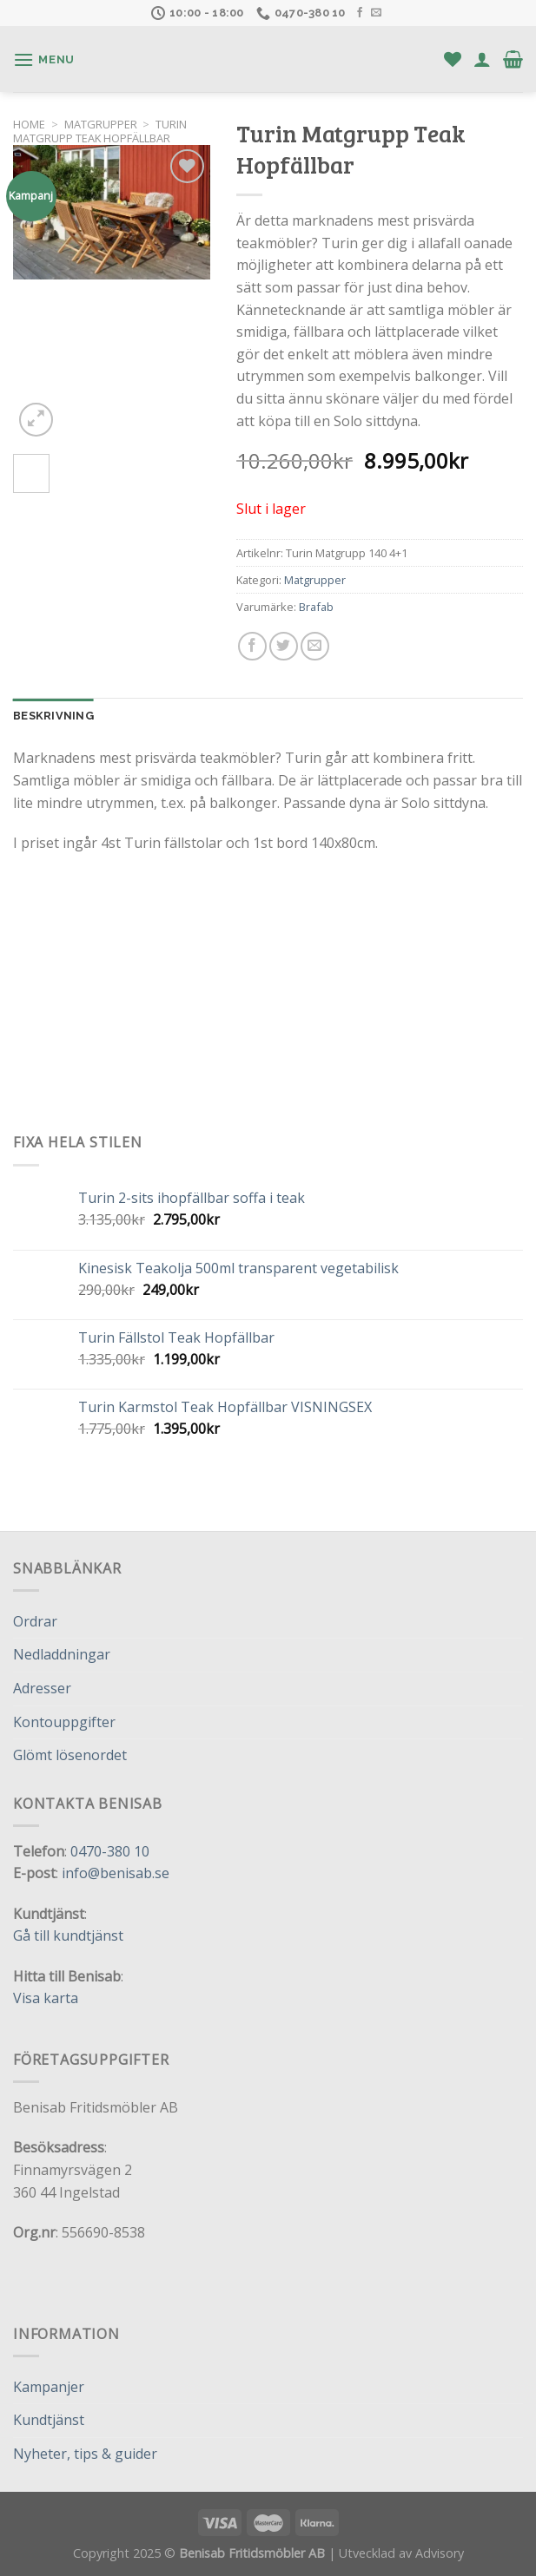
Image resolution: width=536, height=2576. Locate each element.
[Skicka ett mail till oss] (376, 13)
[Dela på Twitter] (283, 646)
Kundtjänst (48, 2419)
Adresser (42, 1688)
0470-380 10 (109, 1851)
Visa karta (45, 1998)
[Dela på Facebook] (252, 646)
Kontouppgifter (64, 1722)
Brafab (316, 606)
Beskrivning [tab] (53, 715)
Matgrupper (100, 124)
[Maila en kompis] (315, 646)
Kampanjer (48, 2386)
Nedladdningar (61, 1654)
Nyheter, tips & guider (85, 2453)
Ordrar (35, 1621)
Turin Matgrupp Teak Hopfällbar (100, 130)
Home (29, 124)
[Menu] (44, 59)
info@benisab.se (115, 1873)
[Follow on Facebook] (359, 13)
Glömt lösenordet (70, 1754)
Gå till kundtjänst (68, 1935)
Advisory (439, 2553)
